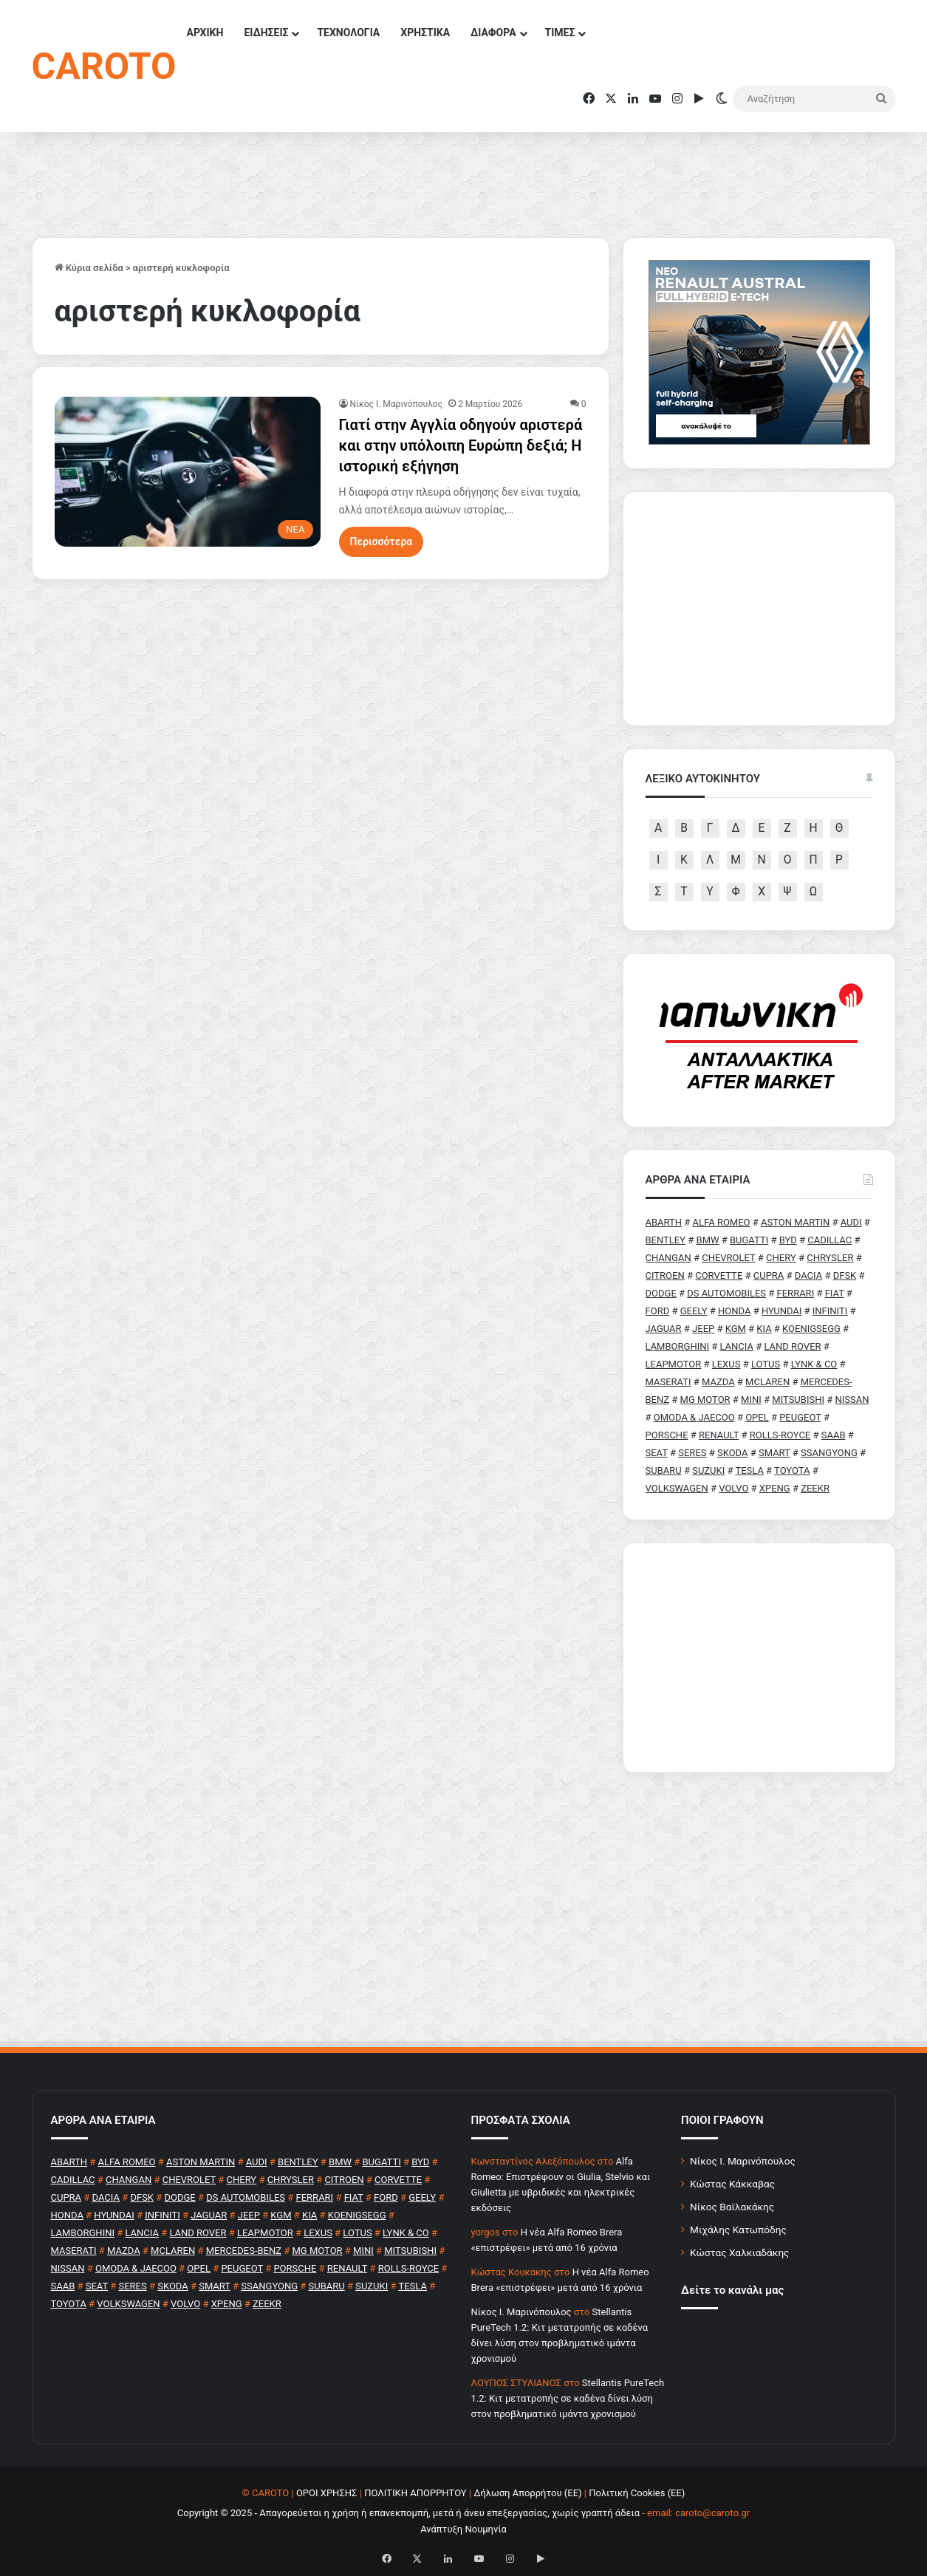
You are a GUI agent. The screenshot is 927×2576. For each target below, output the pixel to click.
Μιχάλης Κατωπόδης (738, 2229)
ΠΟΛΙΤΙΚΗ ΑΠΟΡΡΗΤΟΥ (415, 2492)
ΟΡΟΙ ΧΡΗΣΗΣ (327, 2492)
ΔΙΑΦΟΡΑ (493, 32)
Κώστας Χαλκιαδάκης (739, 2252)
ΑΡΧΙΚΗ (204, 32)
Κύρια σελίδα (89, 267)
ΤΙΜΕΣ (560, 32)
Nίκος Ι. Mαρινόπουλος (396, 404)
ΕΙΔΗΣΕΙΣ (266, 32)
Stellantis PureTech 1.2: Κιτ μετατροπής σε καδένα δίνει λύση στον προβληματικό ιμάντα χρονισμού (568, 2398)
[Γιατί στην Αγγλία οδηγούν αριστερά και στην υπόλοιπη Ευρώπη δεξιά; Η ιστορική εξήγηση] (188, 472)
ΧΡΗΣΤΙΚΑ (425, 32)
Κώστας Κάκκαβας (732, 2184)
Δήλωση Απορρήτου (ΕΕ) (527, 2492)
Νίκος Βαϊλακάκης (732, 2207)
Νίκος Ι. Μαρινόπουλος (743, 2161)
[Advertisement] (759, 1657)
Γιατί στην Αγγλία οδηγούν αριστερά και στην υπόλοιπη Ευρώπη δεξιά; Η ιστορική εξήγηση (461, 445)
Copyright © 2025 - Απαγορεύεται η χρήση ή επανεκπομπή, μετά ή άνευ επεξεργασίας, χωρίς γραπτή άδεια (408, 2512)
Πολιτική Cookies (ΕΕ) (637, 2492)
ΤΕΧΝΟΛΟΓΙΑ (348, 32)
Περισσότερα (381, 541)
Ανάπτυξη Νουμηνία (463, 2529)
